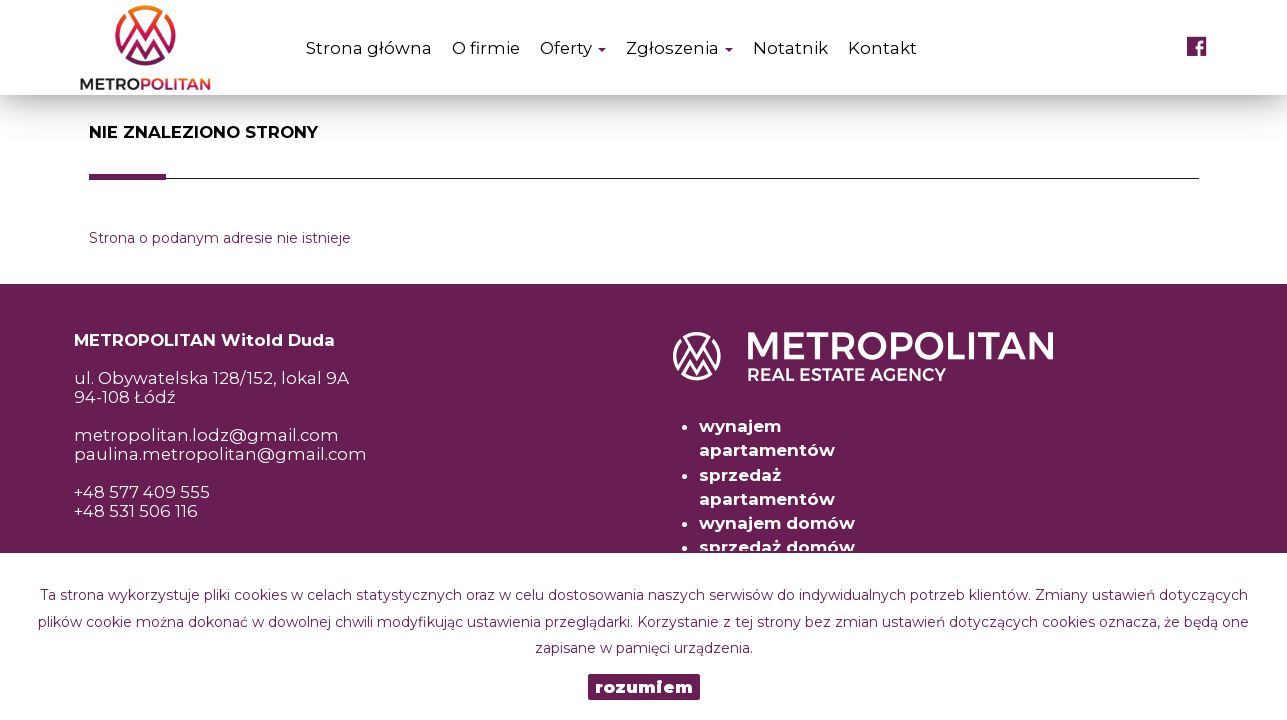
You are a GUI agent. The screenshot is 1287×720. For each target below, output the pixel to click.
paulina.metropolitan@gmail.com (220, 454)
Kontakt (882, 48)
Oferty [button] (573, 48)
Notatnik (790, 48)
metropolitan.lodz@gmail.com (206, 435)
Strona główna (369, 48)
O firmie (486, 48)
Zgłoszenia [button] (679, 48)
